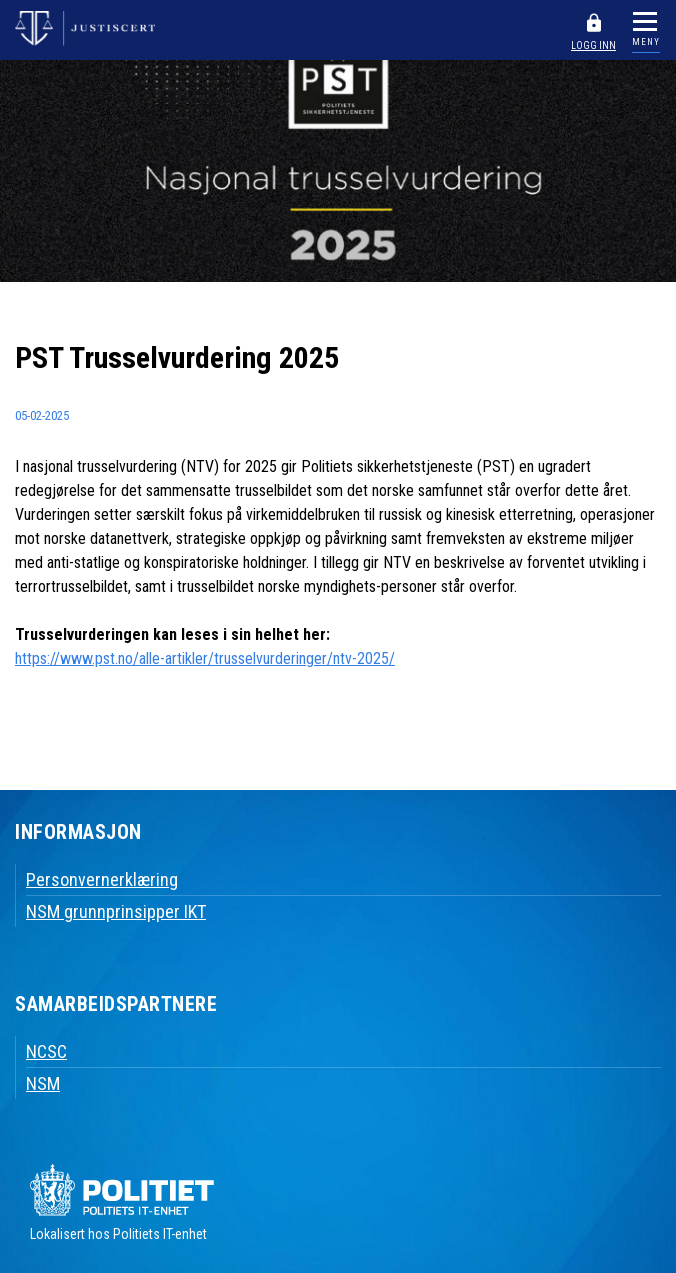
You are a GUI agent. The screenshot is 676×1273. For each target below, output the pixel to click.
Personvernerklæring (102, 879)
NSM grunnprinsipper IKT (116, 911)
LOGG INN (593, 45)
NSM (43, 1083)
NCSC (46, 1051)
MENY (646, 42)
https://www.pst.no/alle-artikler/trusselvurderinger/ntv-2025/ (205, 658)
